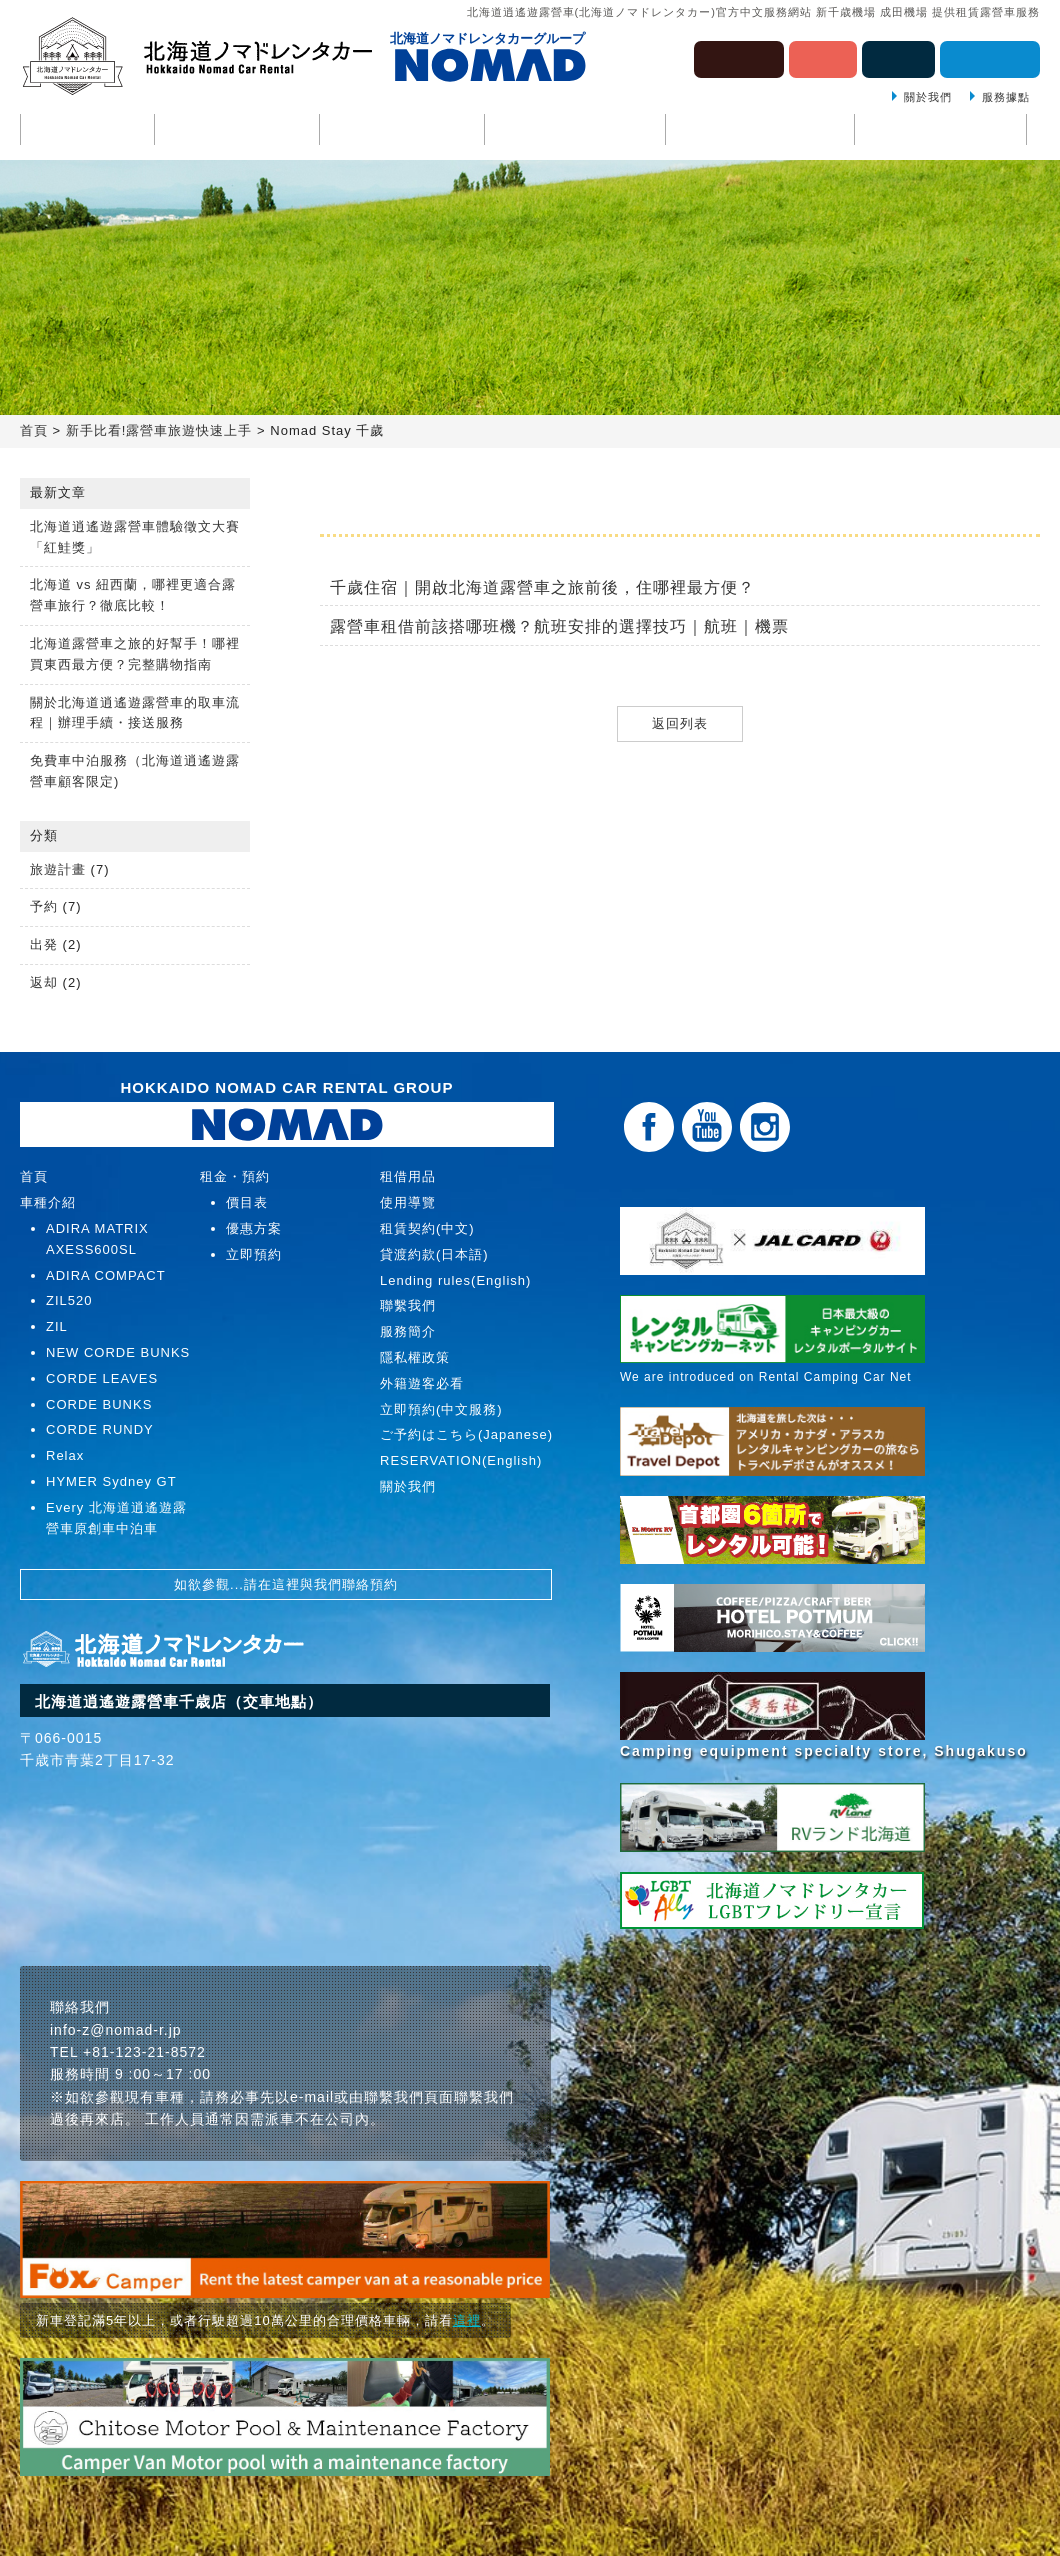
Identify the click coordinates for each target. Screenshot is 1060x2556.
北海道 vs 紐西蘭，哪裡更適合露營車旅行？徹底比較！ (133, 595)
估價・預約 (990, 58)
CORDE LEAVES (102, 1378)
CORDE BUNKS (99, 1404)
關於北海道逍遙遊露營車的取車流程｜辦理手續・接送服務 (135, 713)
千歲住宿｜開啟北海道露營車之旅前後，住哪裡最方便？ (542, 587)
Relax (65, 1455)
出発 (44, 944)
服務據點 (1006, 97)
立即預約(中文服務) (441, 1409)
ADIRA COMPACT (106, 1275)
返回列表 (680, 723)
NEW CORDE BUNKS (118, 1352)
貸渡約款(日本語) (434, 1254)
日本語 (823, 58)
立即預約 (254, 1254)
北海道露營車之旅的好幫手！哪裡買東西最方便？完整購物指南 (135, 654)
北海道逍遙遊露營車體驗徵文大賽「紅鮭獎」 (135, 537)
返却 (44, 982)
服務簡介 (408, 1331)
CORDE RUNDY (100, 1429)
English (898, 58)
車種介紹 (237, 130)
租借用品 (759, 130)
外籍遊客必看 (422, 1383)
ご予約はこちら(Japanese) (466, 1434)
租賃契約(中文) (427, 1228)
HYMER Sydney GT (111, 1481)
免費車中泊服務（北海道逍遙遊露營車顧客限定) (135, 771)
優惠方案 (254, 1228)
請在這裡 (272, 1584)
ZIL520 (69, 1300)
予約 (44, 906)
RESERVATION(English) (461, 1460)
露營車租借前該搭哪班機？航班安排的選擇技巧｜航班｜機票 (559, 626)
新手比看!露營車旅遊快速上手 (159, 430)
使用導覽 (402, 130)
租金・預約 (575, 130)
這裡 (467, 2320)
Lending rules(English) (455, 1280)
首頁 (87, 130)
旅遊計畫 (58, 869)
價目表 (247, 1202)
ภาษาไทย (739, 58)
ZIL (57, 1326)
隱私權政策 (415, 1357)
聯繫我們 (941, 130)
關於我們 (928, 97)
